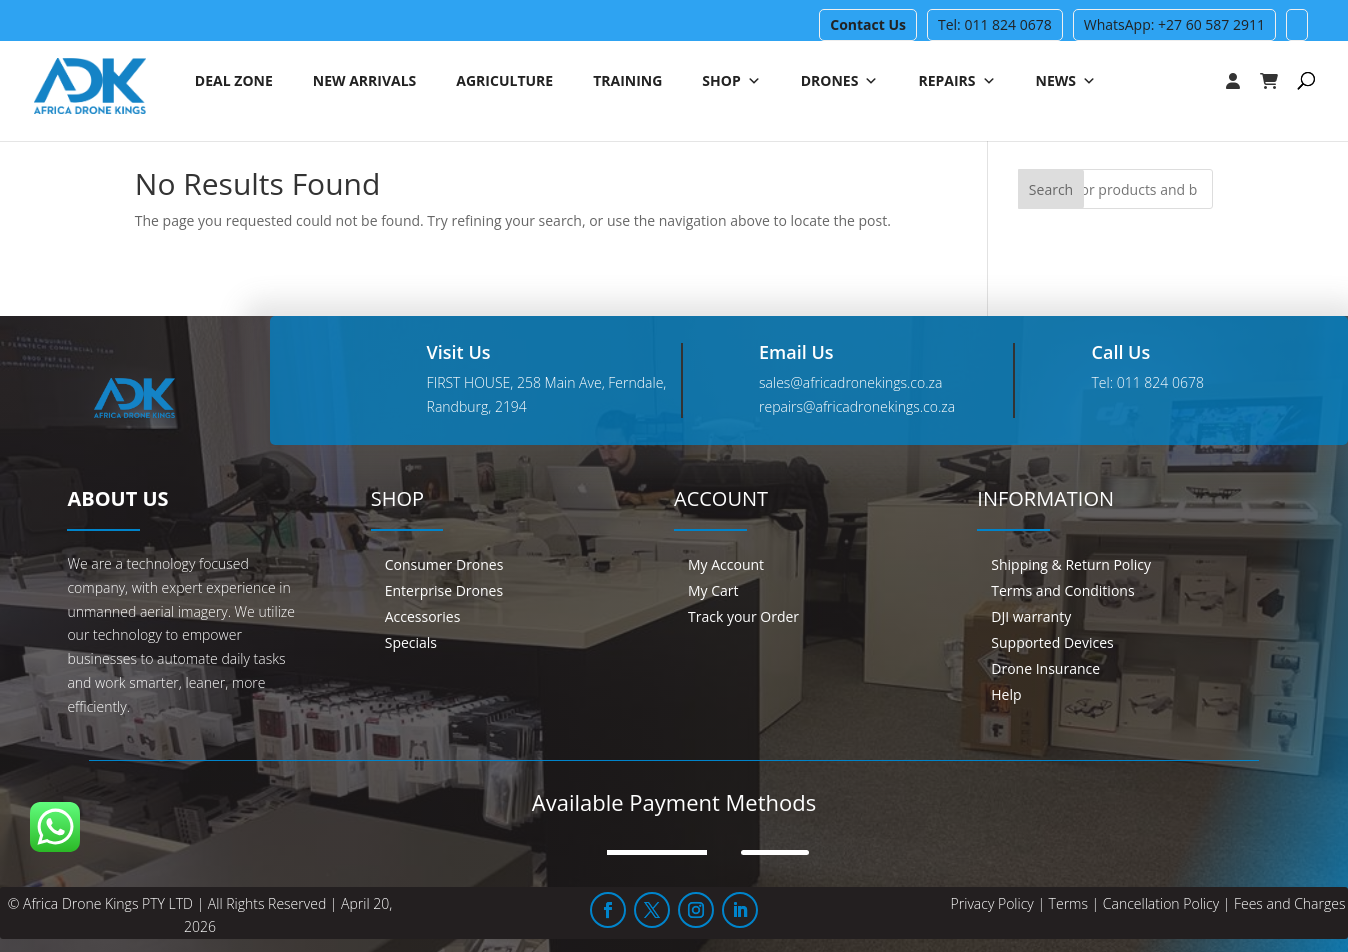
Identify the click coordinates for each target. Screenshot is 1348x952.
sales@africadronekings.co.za (850, 382)
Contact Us (868, 24)
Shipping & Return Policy (1071, 564)
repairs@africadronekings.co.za (857, 406)
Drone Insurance (1045, 668)
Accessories (423, 616)
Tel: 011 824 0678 (995, 24)
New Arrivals (365, 82)
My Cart (713, 590)
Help (1006, 694)
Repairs (956, 83)
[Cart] (1279, 83)
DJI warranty (1031, 616)
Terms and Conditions (1062, 590)
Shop (731, 83)
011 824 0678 (1160, 382)
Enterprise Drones (444, 590)
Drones (840, 83)
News (1066, 83)
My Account (726, 564)
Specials (411, 642)
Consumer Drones (444, 564)
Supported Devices (1052, 642)
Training (627, 82)
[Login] (1193, 83)
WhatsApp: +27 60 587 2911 (1174, 24)
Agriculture (504, 82)
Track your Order (743, 616)
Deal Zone (234, 82)
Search (1051, 189)
